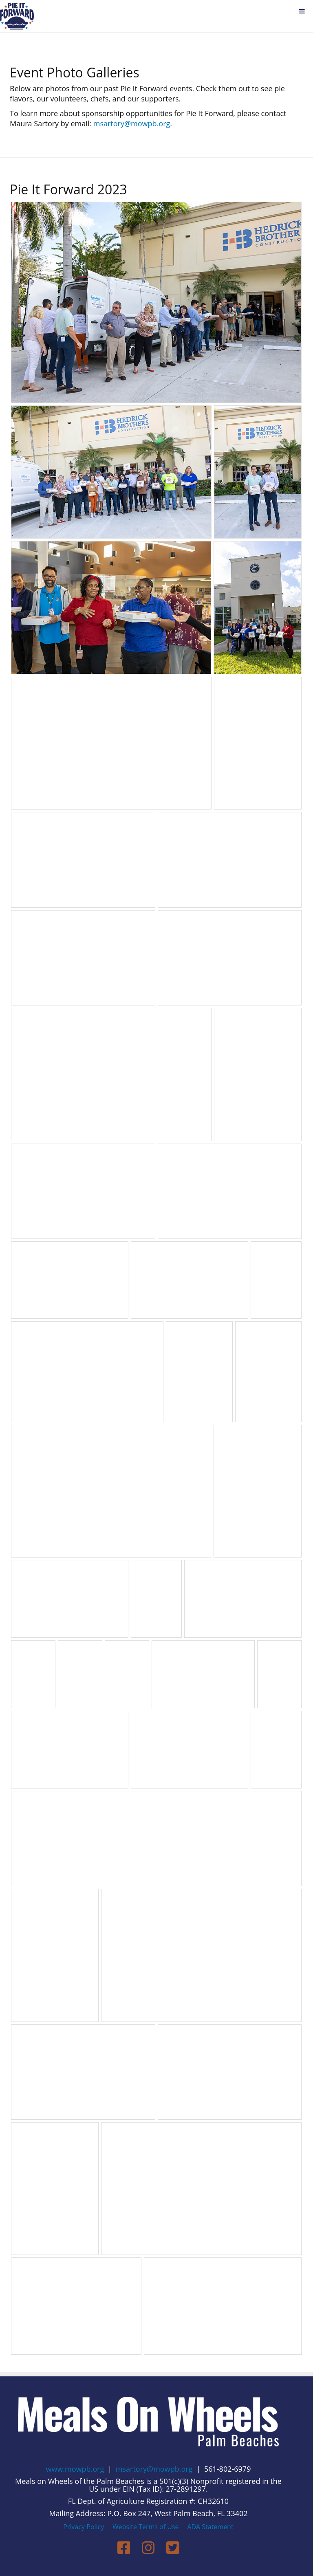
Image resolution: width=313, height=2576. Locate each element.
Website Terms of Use (145, 2526)
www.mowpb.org (75, 2469)
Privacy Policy (83, 2526)
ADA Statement (210, 2526)
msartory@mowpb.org (131, 123)
